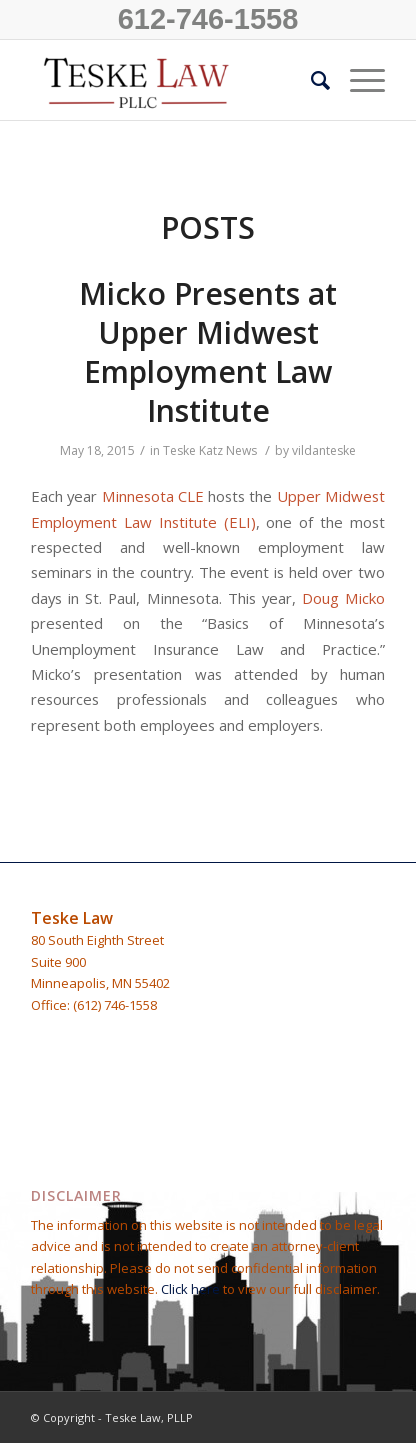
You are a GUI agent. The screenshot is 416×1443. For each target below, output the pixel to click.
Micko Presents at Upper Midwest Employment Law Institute (208, 352)
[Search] (310, 80)
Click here (192, 1289)
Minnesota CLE (153, 496)
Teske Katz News (210, 450)
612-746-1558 (208, 19)
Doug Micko (343, 598)
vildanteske (324, 450)
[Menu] (357, 80)
